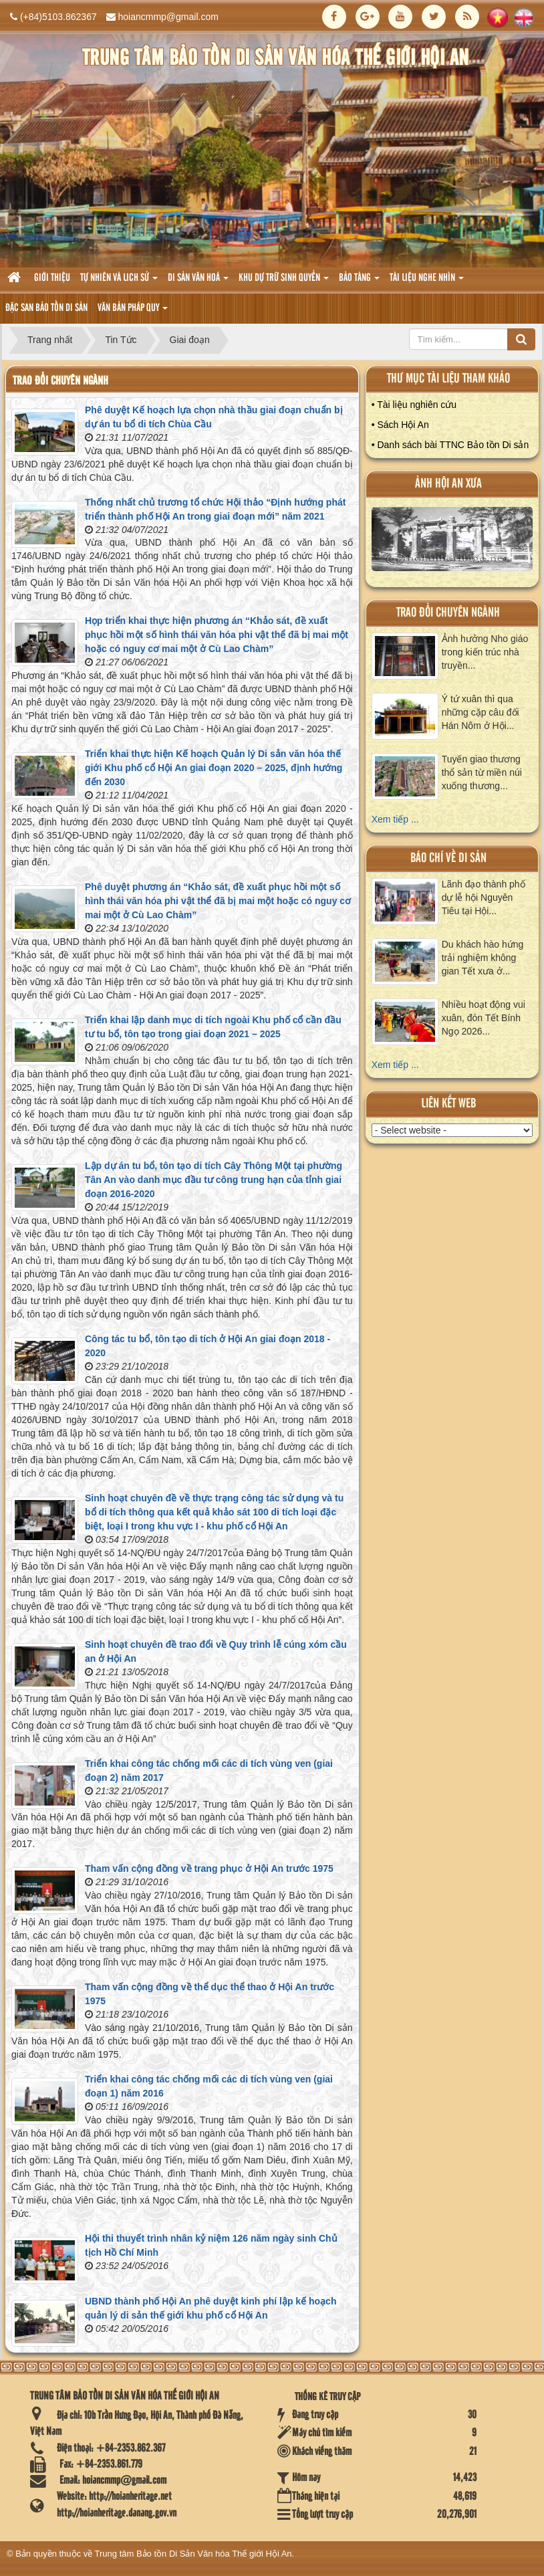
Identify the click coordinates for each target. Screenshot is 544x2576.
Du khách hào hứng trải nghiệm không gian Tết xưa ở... (483, 957)
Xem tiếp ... (395, 819)
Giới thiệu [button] (52, 278)
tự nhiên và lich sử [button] (119, 282)
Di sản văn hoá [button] (198, 282)
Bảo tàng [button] (359, 282)
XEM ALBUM (452, 542)
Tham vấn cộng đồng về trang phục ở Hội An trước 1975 (209, 1868)
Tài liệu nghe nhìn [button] (427, 282)
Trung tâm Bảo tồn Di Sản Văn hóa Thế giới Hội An (193, 2554)
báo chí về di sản (448, 858)
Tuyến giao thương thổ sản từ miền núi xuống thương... (482, 772)
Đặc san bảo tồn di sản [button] (46, 308)
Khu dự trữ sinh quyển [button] (284, 282)
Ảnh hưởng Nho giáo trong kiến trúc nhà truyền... (485, 652)
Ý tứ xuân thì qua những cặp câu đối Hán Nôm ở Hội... (480, 712)
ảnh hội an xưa (448, 484)
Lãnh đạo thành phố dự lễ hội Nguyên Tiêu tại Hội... (483, 897)
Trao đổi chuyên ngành (448, 613)
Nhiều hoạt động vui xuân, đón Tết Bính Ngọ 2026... (483, 1018)
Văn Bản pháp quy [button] (133, 312)
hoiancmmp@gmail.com (168, 16)
